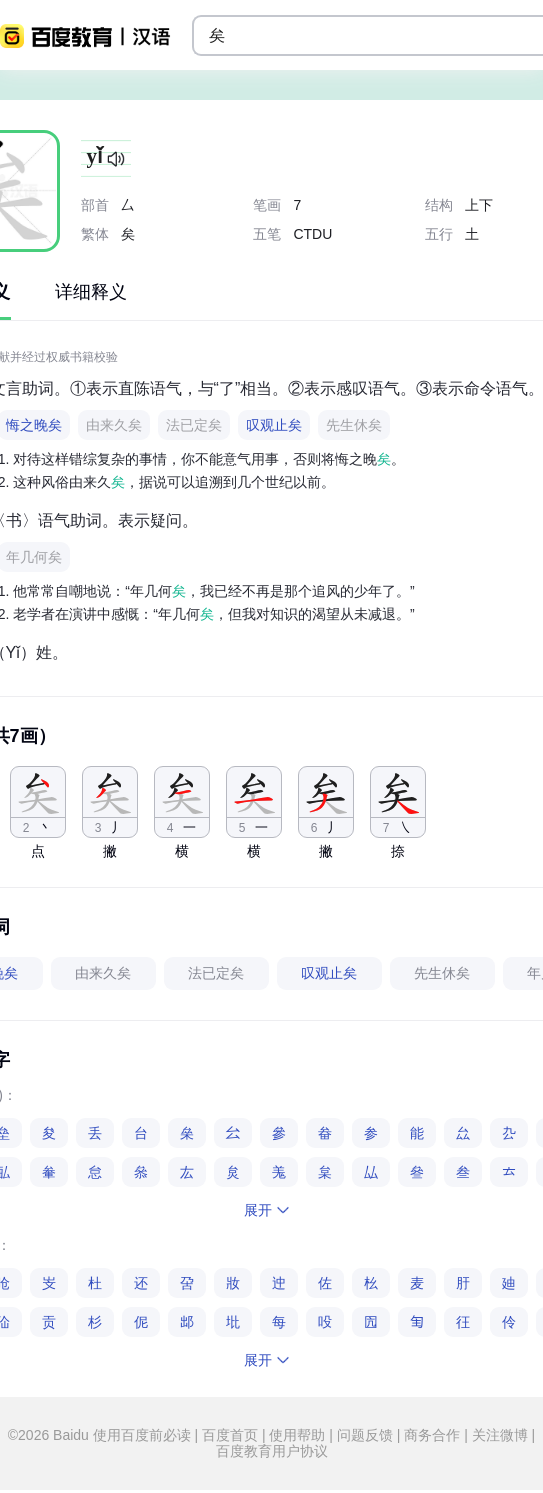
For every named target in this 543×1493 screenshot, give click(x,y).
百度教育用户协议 (272, 1451)
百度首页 (230, 1435)
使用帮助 (298, 1435)
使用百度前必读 (144, 1435)
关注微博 (500, 1435)
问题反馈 (365, 1435)
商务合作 (432, 1435)
